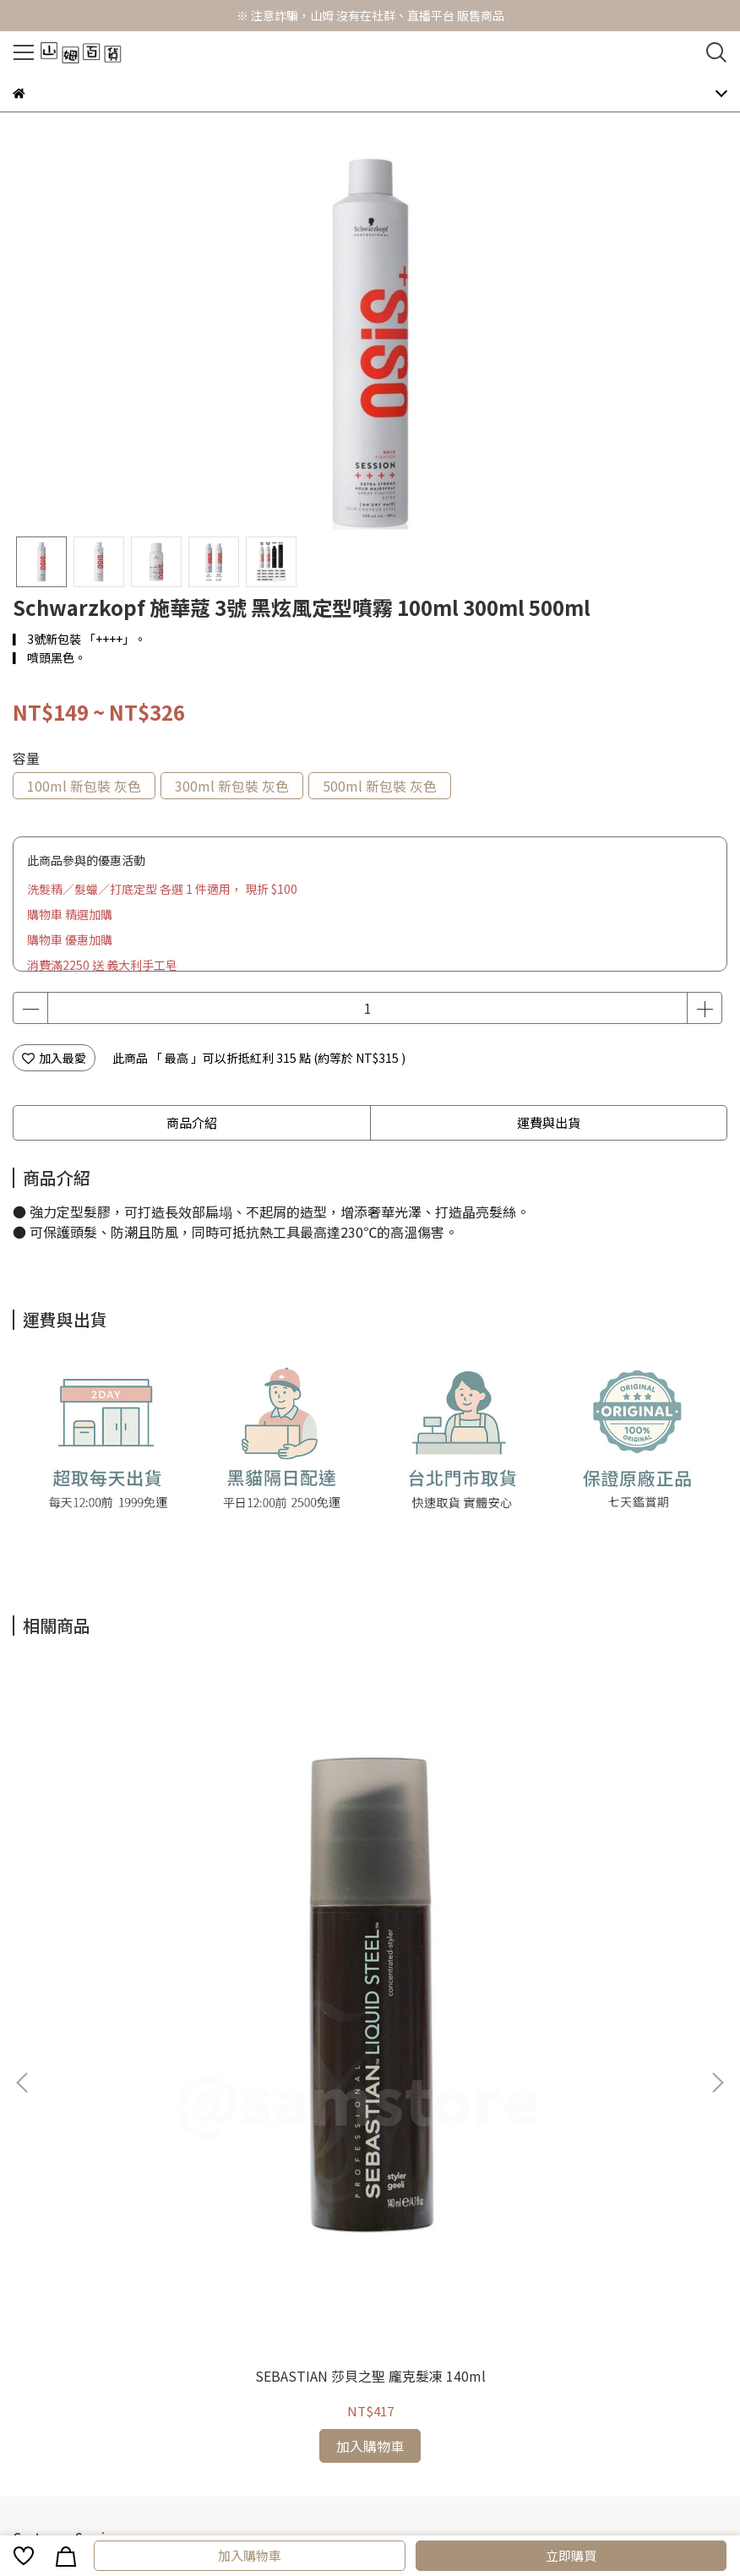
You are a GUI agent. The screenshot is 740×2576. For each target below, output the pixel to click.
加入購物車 (249, 2555)
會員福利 (92, 2114)
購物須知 (36, 2114)
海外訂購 (203, 2114)
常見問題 (147, 2114)
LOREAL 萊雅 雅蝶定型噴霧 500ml (596, 1930)
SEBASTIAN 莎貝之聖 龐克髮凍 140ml (143, 1930)
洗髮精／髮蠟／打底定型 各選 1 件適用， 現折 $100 (162, 888)
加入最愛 (54, 1057)
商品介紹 (191, 1122)
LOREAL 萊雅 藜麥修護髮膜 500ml (369, 1930)
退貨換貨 (259, 2114)
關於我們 (315, 2114)
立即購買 (571, 2555)
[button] (717, 1856)
